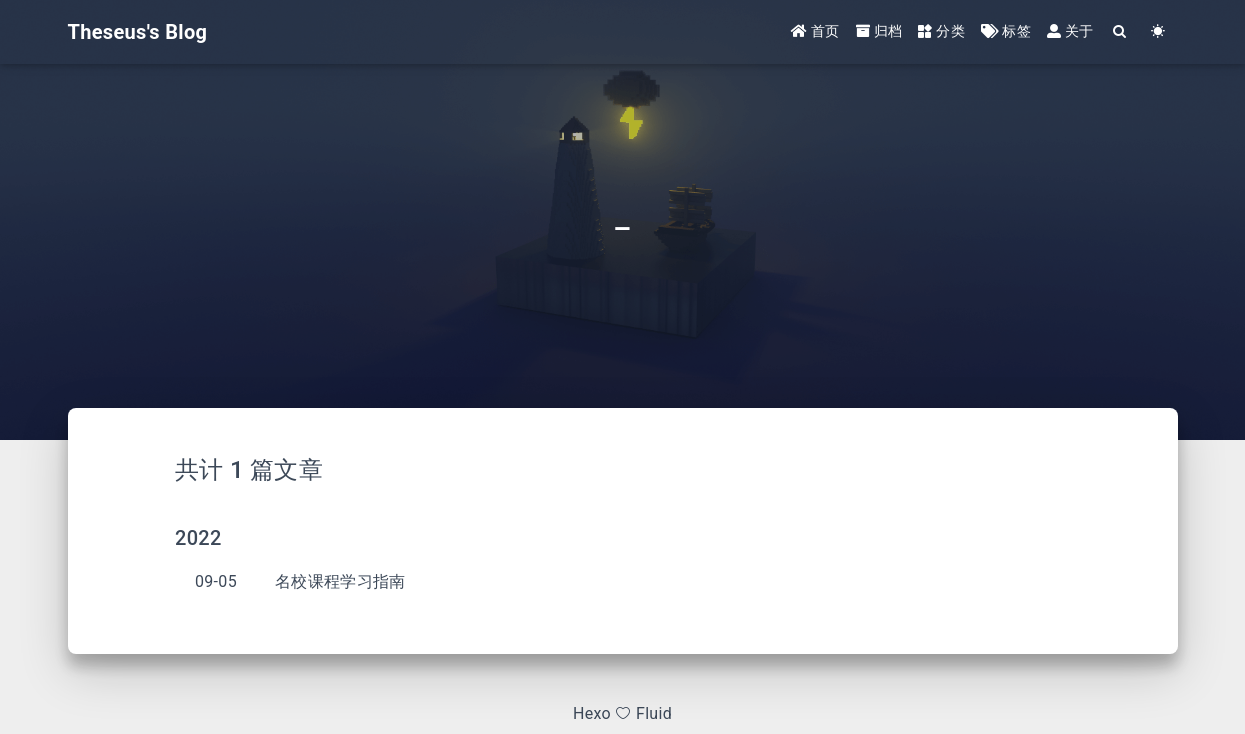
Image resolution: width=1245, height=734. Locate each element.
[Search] (1121, 32)
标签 (1006, 32)
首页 (815, 32)
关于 (1070, 32)
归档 (879, 32)
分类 (941, 32)
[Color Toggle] (1159, 32)
